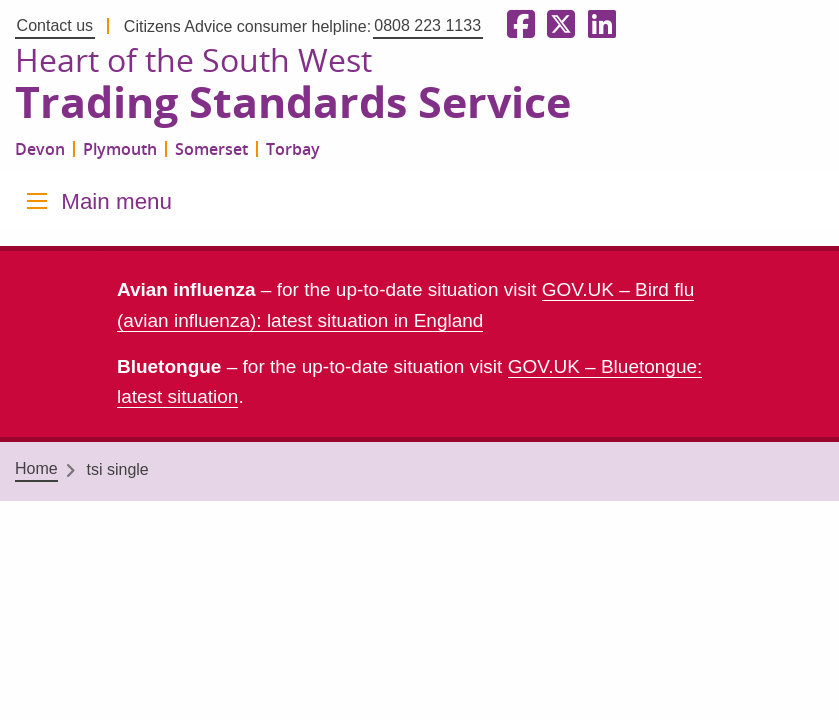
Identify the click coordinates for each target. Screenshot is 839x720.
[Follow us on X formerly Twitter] (557, 25)
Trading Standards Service (293, 103)
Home (36, 468)
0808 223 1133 (427, 25)
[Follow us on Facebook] (517, 25)
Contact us (55, 25)
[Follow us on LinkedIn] (598, 25)
